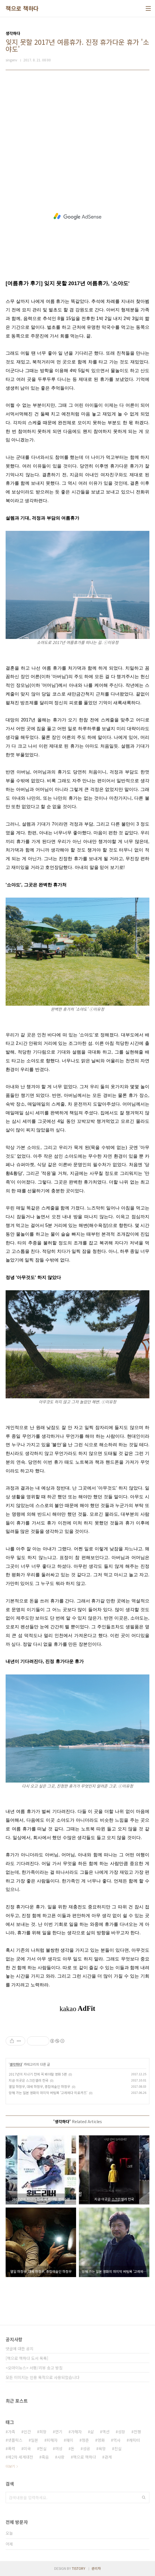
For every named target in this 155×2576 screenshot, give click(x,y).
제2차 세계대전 (20, 2457)
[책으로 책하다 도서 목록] (27, 2358)
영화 (101, 2440)
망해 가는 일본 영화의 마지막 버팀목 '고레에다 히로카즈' (48, 2092)
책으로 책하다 (22, 8)
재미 (69, 2440)
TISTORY (78, 2568)
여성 (58, 2448)
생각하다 (16, 2064)
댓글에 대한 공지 (19, 2348)
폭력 (11, 2448)
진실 (118, 2448)
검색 (143, 2497)
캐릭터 (134, 2440)
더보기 (10, 2466)
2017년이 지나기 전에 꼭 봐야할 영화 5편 (38, 2074)
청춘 (85, 2440)
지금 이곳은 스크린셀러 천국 (28, 2080)
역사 (116, 2440)
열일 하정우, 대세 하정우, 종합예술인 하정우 (39, 2086)
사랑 (61, 2457)
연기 (58, 2431)
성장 (121, 2431)
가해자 (76, 2431)
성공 (86, 2448)
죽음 (45, 2457)
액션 (106, 2431)
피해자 (52, 2440)
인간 (27, 2431)
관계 (108, 2457)
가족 (11, 2431)
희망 (43, 2431)
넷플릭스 (15, 2440)
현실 (43, 2448)
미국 (27, 2448)
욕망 (102, 2448)
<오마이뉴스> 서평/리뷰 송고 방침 (34, 2368)
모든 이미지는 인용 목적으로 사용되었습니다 (42, 2377)
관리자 (96, 2568)
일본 (34, 2440)
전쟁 (137, 2431)
